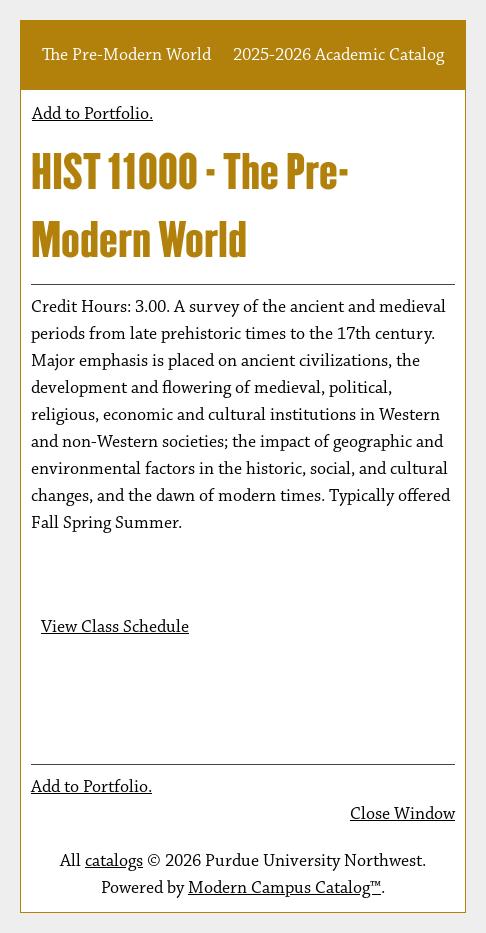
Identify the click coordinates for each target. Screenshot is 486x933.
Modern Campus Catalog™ (284, 888)
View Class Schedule (115, 627)
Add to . (92, 114)
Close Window (402, 814)
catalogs (114, 861)
